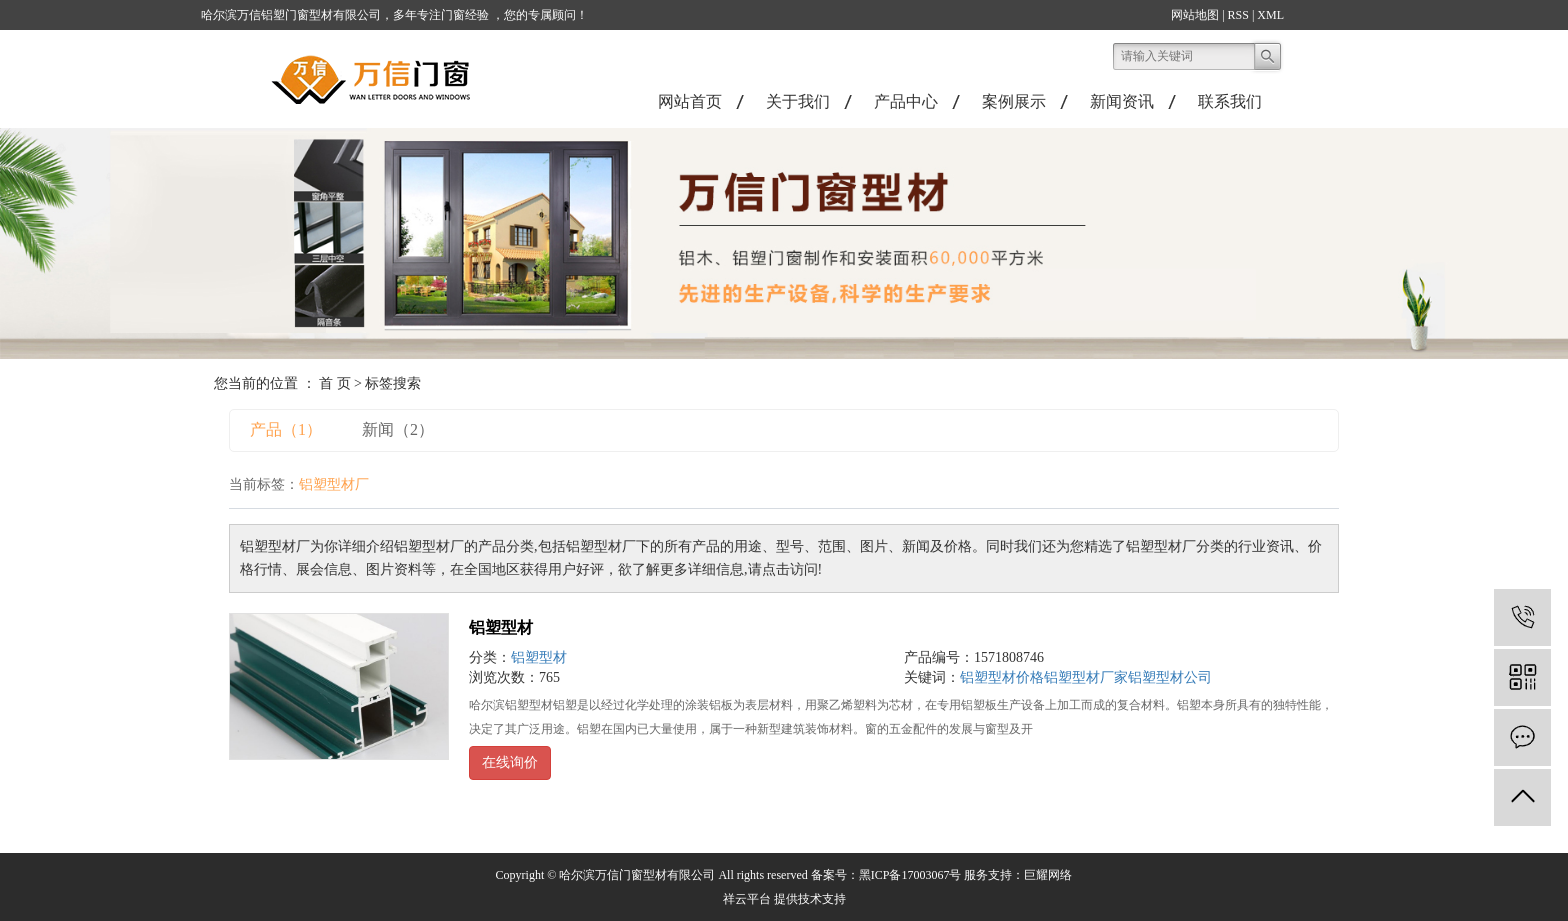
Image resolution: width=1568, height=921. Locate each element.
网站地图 (1195, 15)
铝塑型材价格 (1002, 677)
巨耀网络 (1048, 875)
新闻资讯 (1122, 101)
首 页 (335, 383)
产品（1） (286, 429)
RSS (1238, 15)
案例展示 (1014, 101)
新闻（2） (398, 429)
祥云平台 (747, 899)
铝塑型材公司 (1170, 677)
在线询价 (510, 762)
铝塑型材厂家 (1086, 677)
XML (1270, 15)
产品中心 (906, 101)
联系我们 (1230, 101)
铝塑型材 (501, 627)
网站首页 (690, 101)
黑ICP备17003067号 (910, 875)
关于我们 (798, 101)
